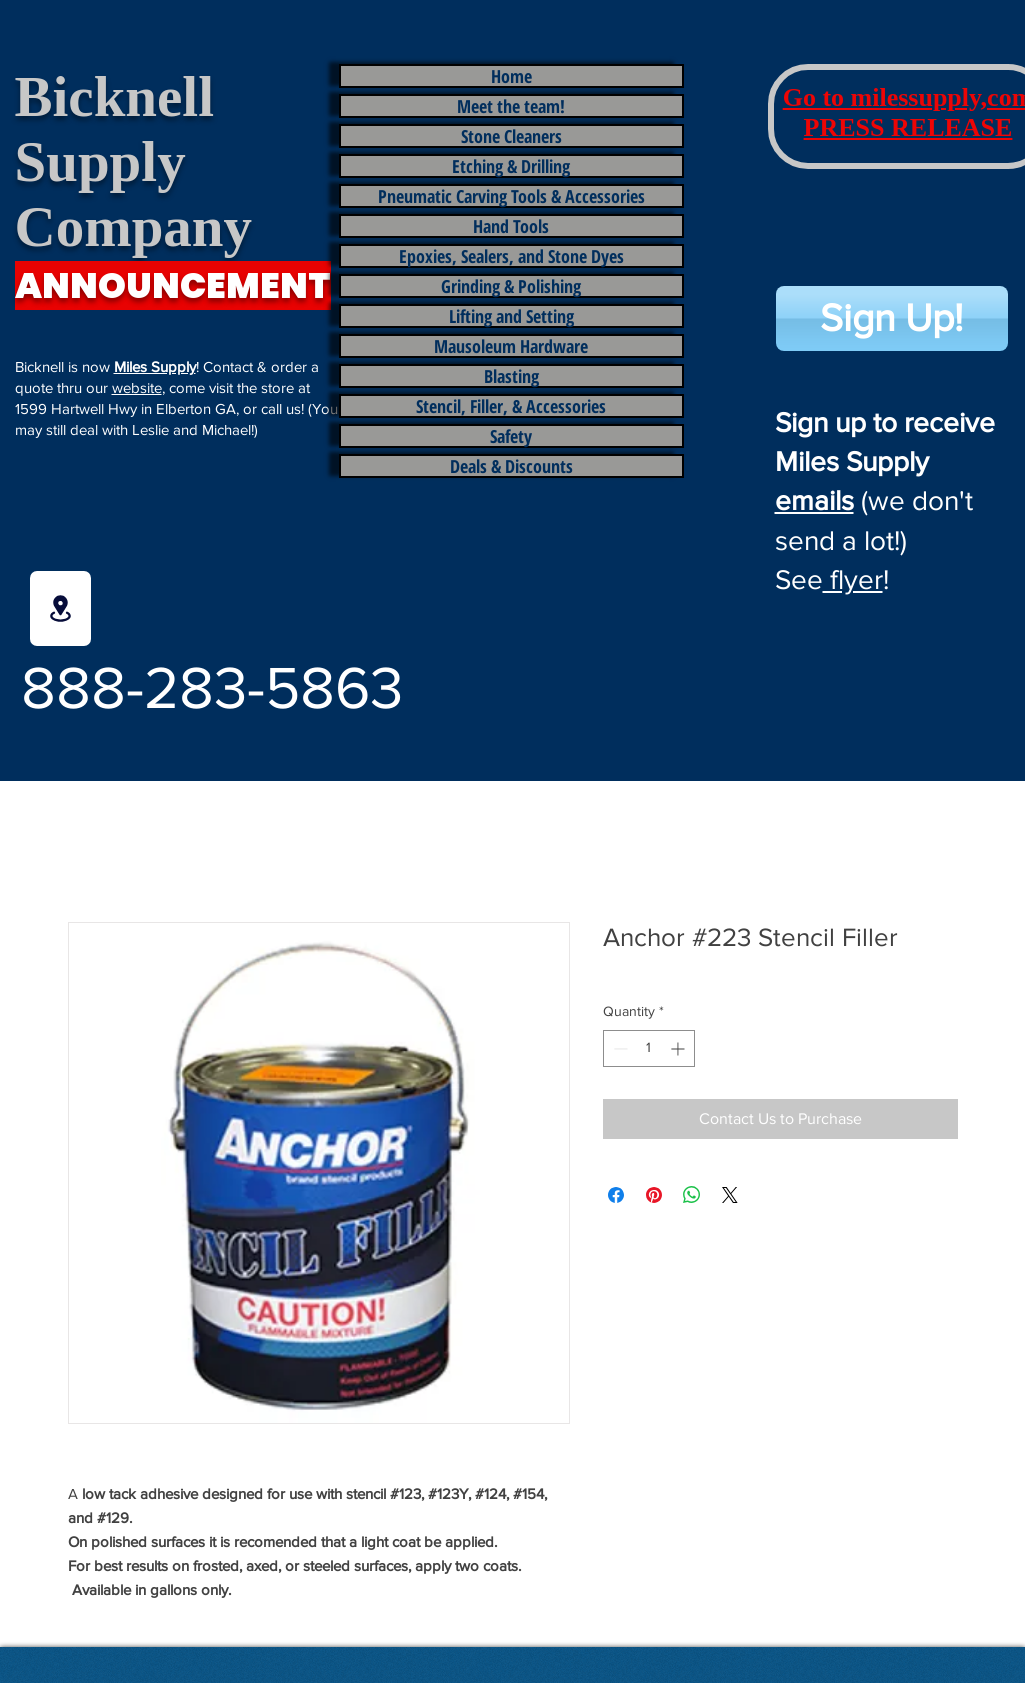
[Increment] (679, 1048)
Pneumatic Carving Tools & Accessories (511, 196)
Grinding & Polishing (511, 286)
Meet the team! (511, 106)
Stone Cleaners (511, 136)
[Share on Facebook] (616, 1195)
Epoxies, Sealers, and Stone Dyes (511, 256)
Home (511, 76)
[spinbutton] (649, 1048)
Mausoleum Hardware (511, 346)
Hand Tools (511, 226)
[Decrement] (618, 1048)
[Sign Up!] (892, 318)
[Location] (60, 608)
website (137, 387)
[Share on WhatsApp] (692, 1195)
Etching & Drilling (511, 166)
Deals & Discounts (511, 466)
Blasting (511, 376)
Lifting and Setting (511, 316)
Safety (511, 436)
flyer (853, 579)
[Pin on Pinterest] (654, 1195)
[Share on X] (730, 1195)
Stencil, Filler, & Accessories (511, 406)
